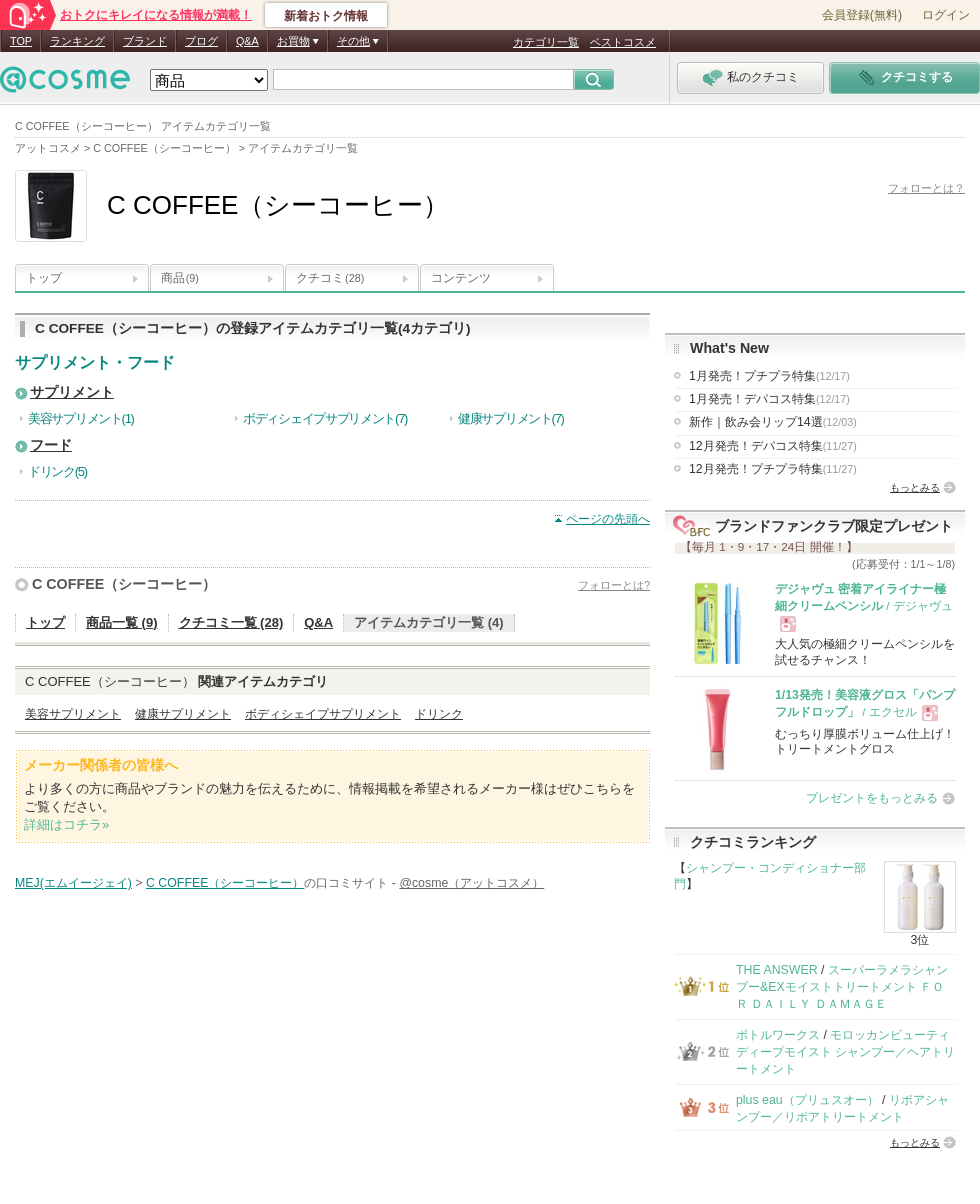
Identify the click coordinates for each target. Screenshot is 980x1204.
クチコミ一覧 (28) (231, 622)
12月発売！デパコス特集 (773, 446)
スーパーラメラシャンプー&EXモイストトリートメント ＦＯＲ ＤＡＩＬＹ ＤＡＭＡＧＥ (842, 987)
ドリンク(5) (57, 471)
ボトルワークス (778, 1035)
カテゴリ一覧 (546, 42)
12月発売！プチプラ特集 (773, 469)
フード (51, 445)
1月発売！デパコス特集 (769, 399)
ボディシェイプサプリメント (323, 714)
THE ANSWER (777, 970)
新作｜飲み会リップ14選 (773, 422)
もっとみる (915, 487)
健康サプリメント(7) (511, 418)
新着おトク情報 (326, 16)
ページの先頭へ (608, 519)
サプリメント (72, 392)
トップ (44, 278)
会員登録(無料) (862, 15)
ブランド (145, 41)
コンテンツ (461, 278)
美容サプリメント (73, 714)
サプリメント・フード (95, 362)
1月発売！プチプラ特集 (769, 376)
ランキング (77, 41)
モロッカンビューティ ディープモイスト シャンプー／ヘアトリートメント (845, 1052)
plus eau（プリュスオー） (807, 1100)
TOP (21, 41)
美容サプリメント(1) (81, 418)
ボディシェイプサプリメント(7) (325, 418)
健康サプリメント (183, 714)
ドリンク (439, 714)
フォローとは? (614, 585)
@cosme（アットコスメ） (471, 883)
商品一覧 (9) (122, 622)
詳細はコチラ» (66, 824)
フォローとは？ (926, 188)
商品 (180, 278)
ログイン (946, 15)
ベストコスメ (623, 42)
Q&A (247, 41)
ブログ (201, 41)
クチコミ (330, 278)
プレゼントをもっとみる (872, 798)
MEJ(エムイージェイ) (73, 883)
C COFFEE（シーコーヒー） (124, 584)
